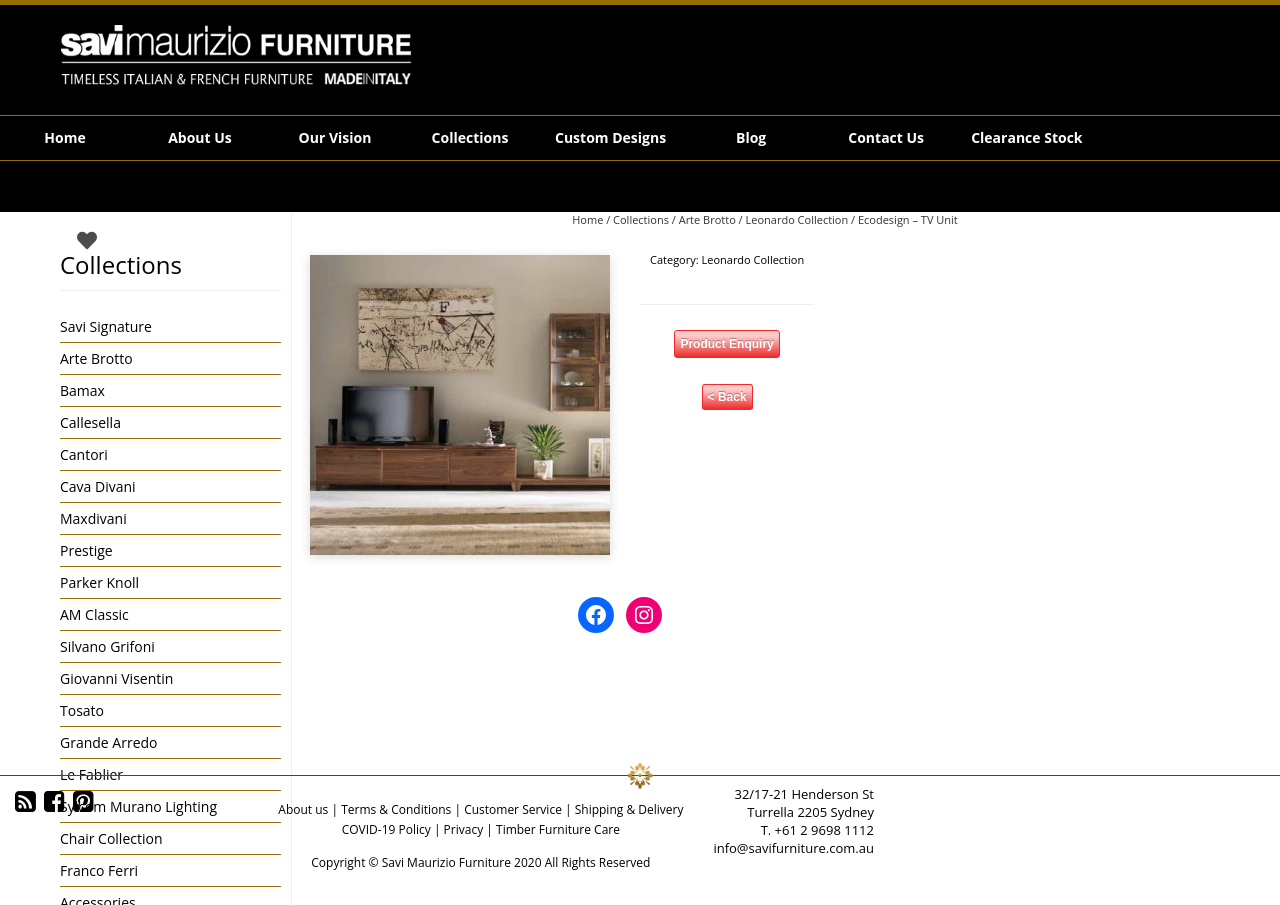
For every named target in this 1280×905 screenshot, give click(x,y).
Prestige (86, 550)
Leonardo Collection (797, 219)
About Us (200, 137)
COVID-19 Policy (386, 829)
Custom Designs (610, 137)
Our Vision (335, 137)
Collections (470, 137)
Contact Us (886, 137)
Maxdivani (93, 518)
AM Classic (94, 614)
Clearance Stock (1026, 137)
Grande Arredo (108, 742)
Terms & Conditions (396, 809)
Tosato (82, 710)
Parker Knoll (99, 582)
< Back (727, 397)
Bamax (82, 390)
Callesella (90, 422)
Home (64, 137)
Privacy (464, 829)
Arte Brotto (707, 219)
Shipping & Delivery (629, 809)
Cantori (84, 454)
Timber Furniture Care (558, 829)
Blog (751, 137)
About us (303, 809)
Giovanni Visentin (116, 678)
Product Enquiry (726, 344)
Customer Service (513, 809)
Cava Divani (98, 486)
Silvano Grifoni (107, 646)
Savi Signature (106, 326)
